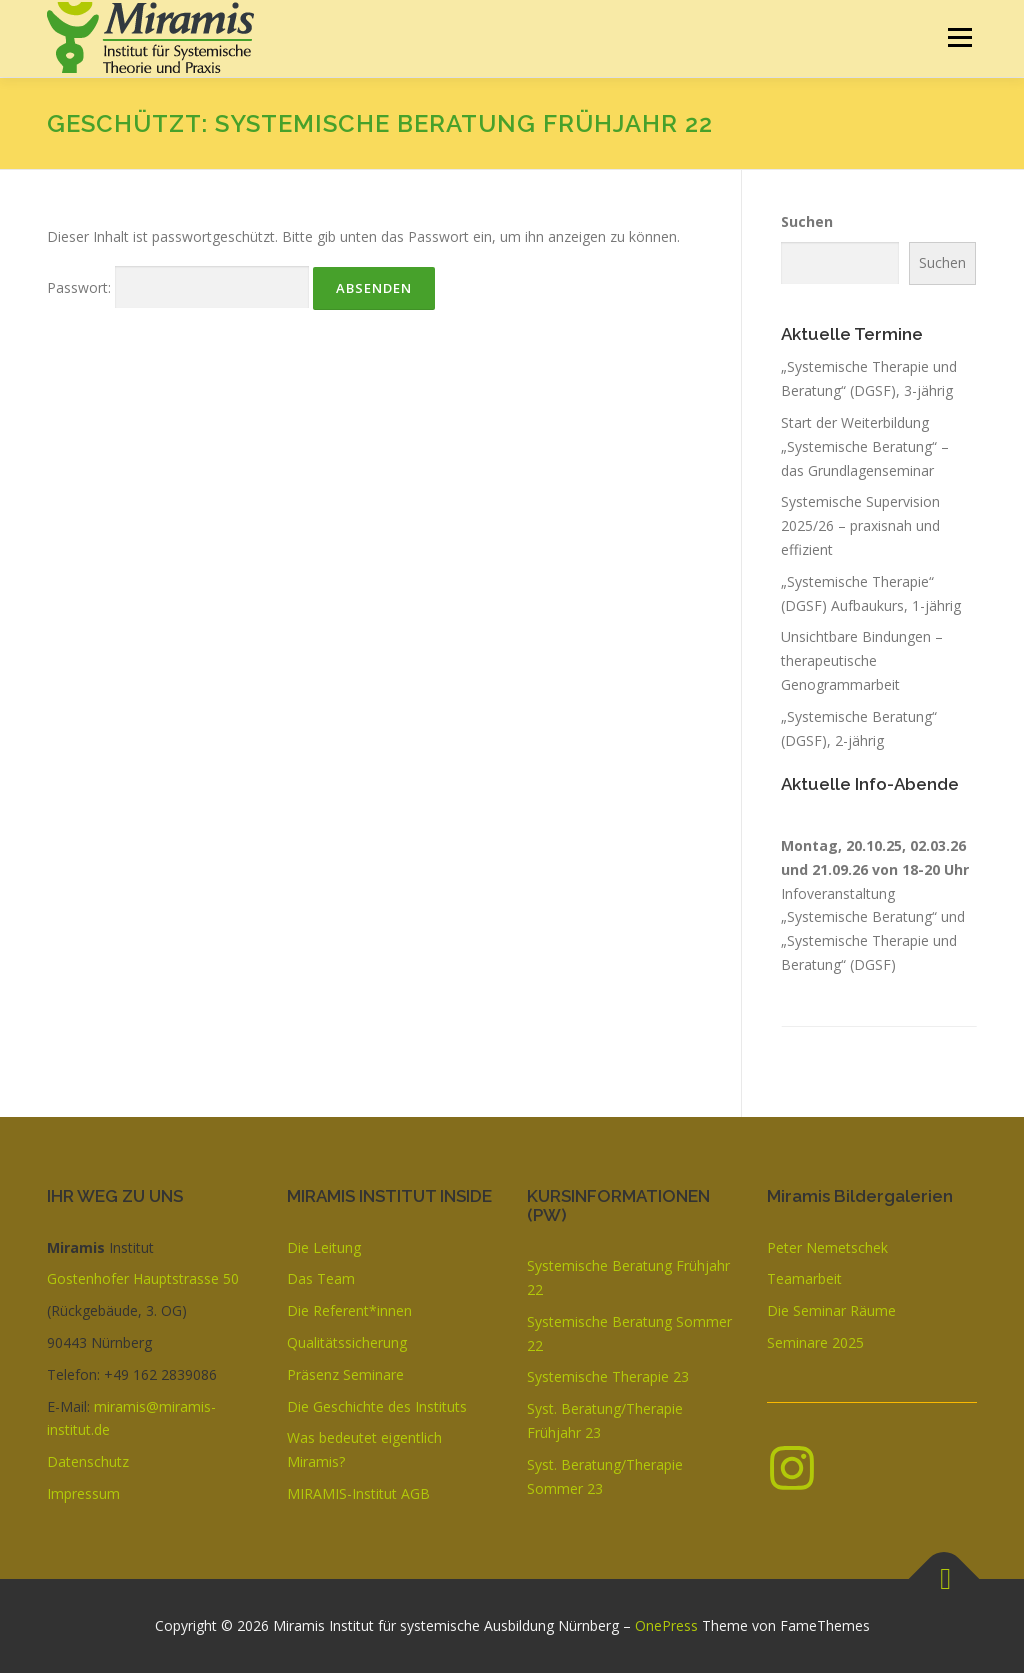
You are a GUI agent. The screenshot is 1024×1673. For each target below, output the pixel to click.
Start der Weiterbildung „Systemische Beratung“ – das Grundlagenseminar (865, 446)
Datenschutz (88, 1461)
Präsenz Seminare (345, 1374)
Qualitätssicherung (347, 1342)
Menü (959, 37)
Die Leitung (324, 1247)
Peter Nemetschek (827, 1247)
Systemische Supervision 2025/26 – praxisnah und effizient (860, 525)
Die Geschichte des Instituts (377, 1406)
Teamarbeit (804, 1278)
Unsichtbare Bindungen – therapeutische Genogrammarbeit (862, 660)
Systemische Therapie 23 (608, 1376)
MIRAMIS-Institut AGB (358, 1493)
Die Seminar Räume (831, 1310)
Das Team (321, 1278)
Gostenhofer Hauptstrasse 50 (143, 1278)
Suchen (807, 221)
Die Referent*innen (349, 1310)
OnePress (666, 1625)
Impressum (83, 1493)
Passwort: (178, 287)
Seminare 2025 (815, 1342)
